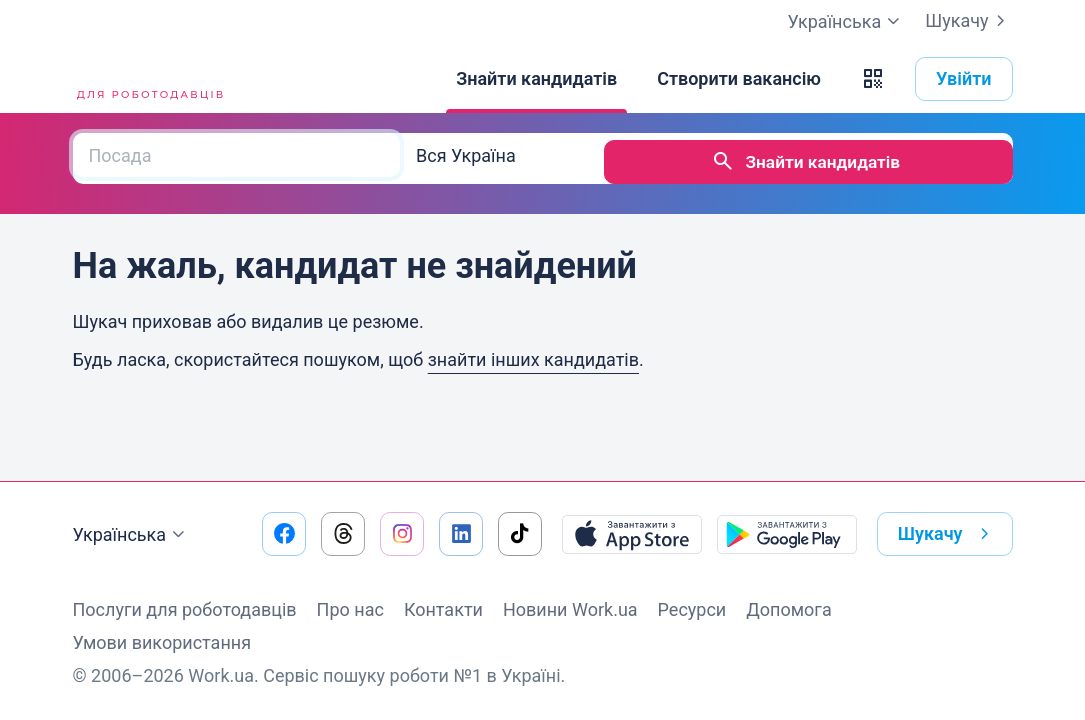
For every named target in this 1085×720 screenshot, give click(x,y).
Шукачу (968, 21)
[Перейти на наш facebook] (284, 534)
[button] (873, 79)
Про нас (350, 609)
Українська (132, 535)
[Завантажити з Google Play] (787, 534)
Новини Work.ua (570, 609)
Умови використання (162, 642)
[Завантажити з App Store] (632, 534)
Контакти (443, 609)
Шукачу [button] (947, 534)
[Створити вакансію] (739, 79)
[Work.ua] (148, 79)
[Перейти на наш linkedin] (461, 534)
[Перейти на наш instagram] (402, 534)
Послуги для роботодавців (185, 609)
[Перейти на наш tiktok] (520, 534)
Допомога (788, 609)
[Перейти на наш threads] (343, 534)
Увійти (964, 78)
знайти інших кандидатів (533, 352)
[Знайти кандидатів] (536, 79)
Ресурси (692, 609)
